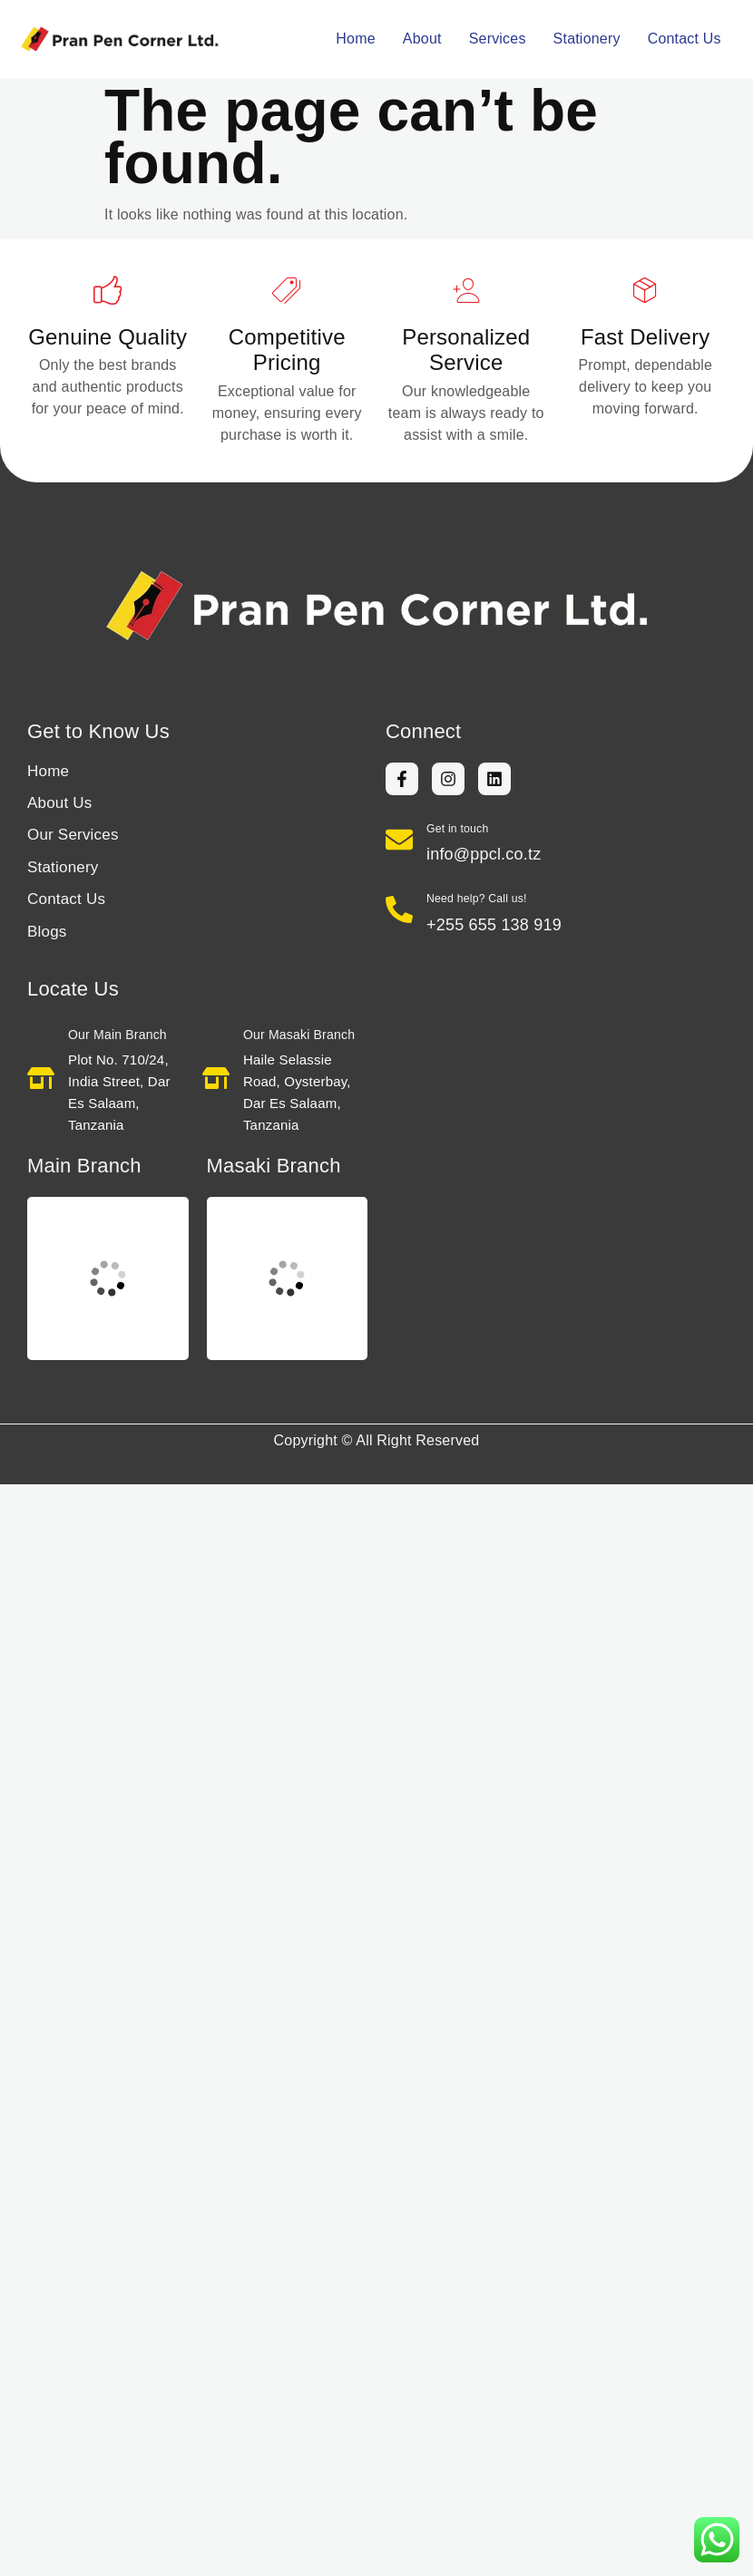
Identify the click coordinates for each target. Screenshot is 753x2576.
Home (355, 38)
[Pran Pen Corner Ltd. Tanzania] (108, 1278)
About (422, 38)
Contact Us (684, 38)
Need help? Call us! (476, 898)
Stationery (587, 38)
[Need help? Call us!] (399, 909)
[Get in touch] (399, 839)
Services (497, 38)
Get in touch (457, 828)
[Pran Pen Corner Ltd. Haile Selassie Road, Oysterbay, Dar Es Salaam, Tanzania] (287, 1278)
